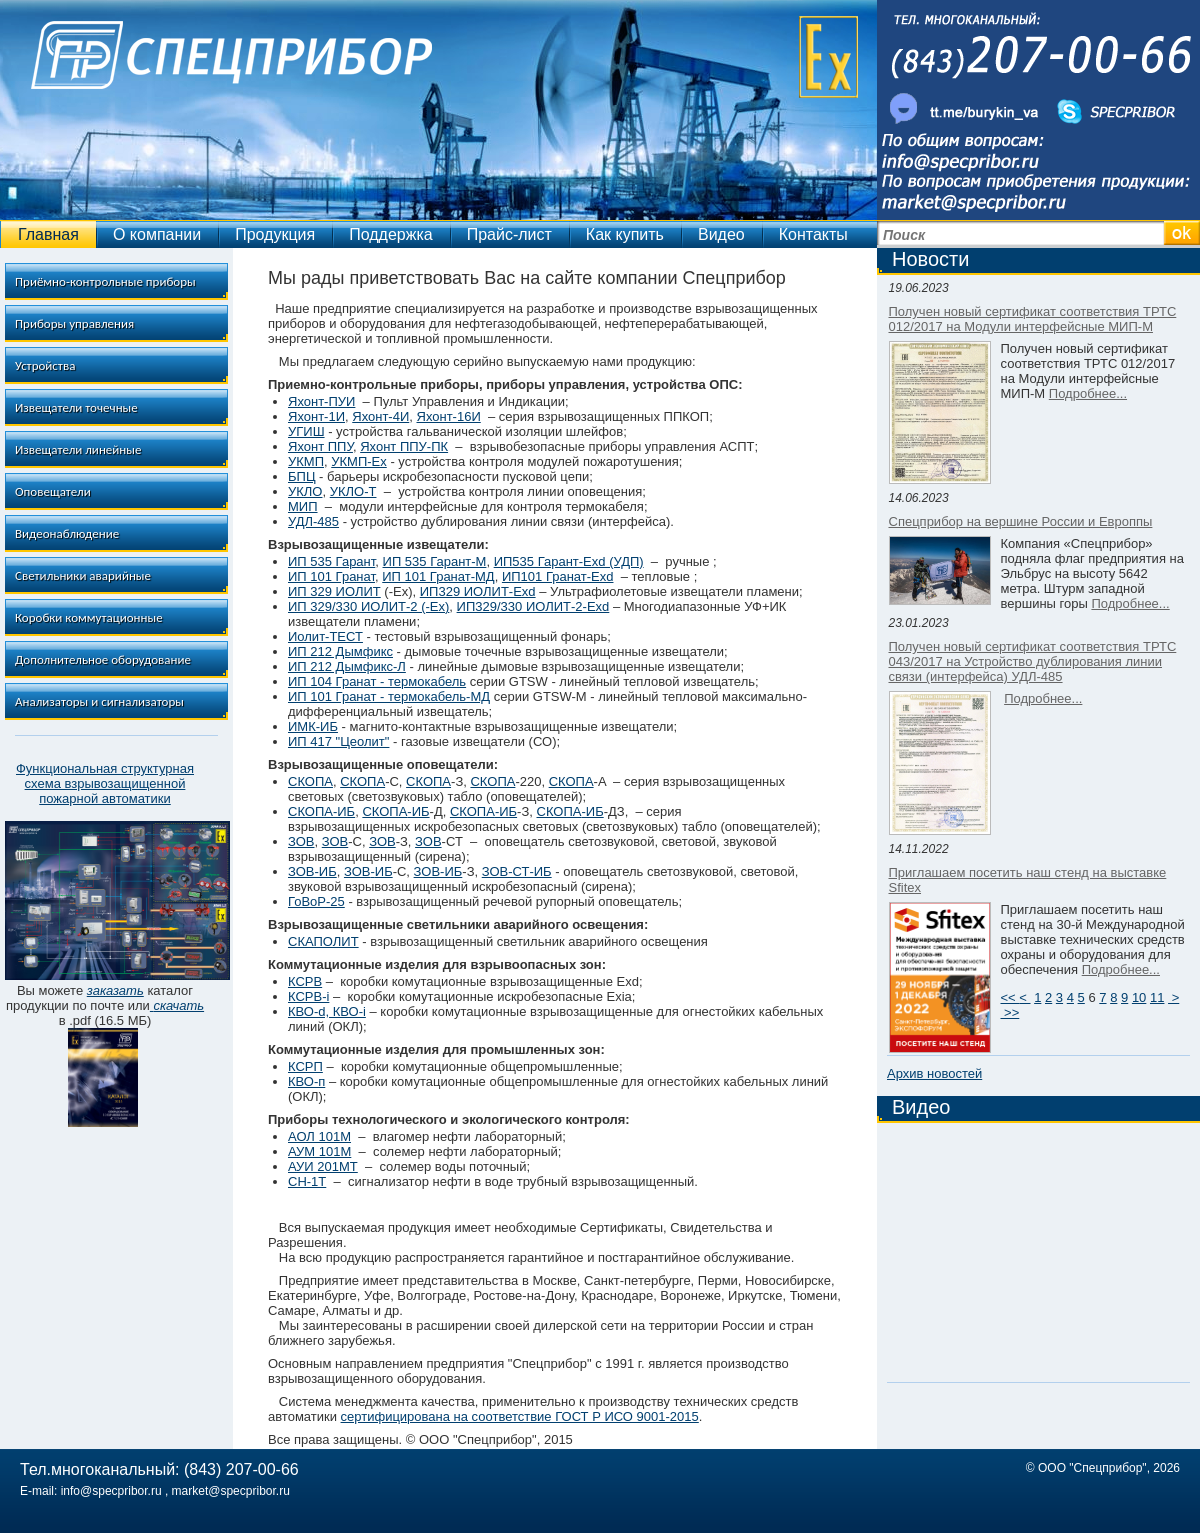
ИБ (384, 871)
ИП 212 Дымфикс (340, 651)
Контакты (813, 234)
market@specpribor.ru (231, 1491)
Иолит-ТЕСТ (325, 636)
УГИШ (306, 431)
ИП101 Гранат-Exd (558, 576)
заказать (115, 990)
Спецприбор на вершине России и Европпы (1021, 521)
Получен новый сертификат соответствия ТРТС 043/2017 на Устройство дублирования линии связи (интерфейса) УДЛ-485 (1033, 661)
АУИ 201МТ (323, 1166)
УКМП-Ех (359, 461)
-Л (399, 666)
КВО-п (306, 1081)
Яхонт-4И (380, 416)
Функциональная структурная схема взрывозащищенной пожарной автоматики (105, 783)
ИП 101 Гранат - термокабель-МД (389, 696)
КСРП (305, 1066)
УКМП (306, 461)
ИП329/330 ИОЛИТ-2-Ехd (533, 606)
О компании (157, 234)
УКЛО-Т (353, 491)
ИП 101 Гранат (331, 576)
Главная (48, 234)
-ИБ (418, 811)
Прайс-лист (509, 234)
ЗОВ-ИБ (312, 871)
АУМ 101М (319, 1151)
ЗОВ (301, 841)
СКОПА (310, 781)
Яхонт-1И (316, 416)
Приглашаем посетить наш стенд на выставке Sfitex (1028, 880)
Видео (721, 234)
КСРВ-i (308, 996)
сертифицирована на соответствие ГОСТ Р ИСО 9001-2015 (520, 1416)
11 (1157, 997)
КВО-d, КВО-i (327, 1011)
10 (1139, 997)
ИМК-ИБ (313, 726)
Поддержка (390, 234)
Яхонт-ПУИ (321, 401)
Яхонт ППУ (320, 446)
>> (1010, 1012)
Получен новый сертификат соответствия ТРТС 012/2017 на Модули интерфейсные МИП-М (1033, 319)
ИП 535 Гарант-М (435, 561)
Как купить (625, 234)
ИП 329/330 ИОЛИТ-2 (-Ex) (368, 606)
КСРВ (305, 981)
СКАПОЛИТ (323, 941)
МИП (303, 506)
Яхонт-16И (449, 416)
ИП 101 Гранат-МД (438, 576)
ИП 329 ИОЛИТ (334, 591)
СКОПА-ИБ (321, 811)
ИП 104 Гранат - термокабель (377, 681)
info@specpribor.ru (111, 1491)
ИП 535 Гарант (331, 561)
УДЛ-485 (313, 521)
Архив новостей (934, 1073)
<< (1010, 997)
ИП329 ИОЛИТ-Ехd (478, 591)
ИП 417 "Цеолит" (338, 741)
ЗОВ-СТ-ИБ (517, 871)
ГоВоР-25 (316, 901)
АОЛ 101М (319, 1136)
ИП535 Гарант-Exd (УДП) (569, 561)
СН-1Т (307, 1181)
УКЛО (305, 491)
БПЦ (302, 476)
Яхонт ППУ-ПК (404, 446)
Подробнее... (1088, 393)
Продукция (275, 234)
